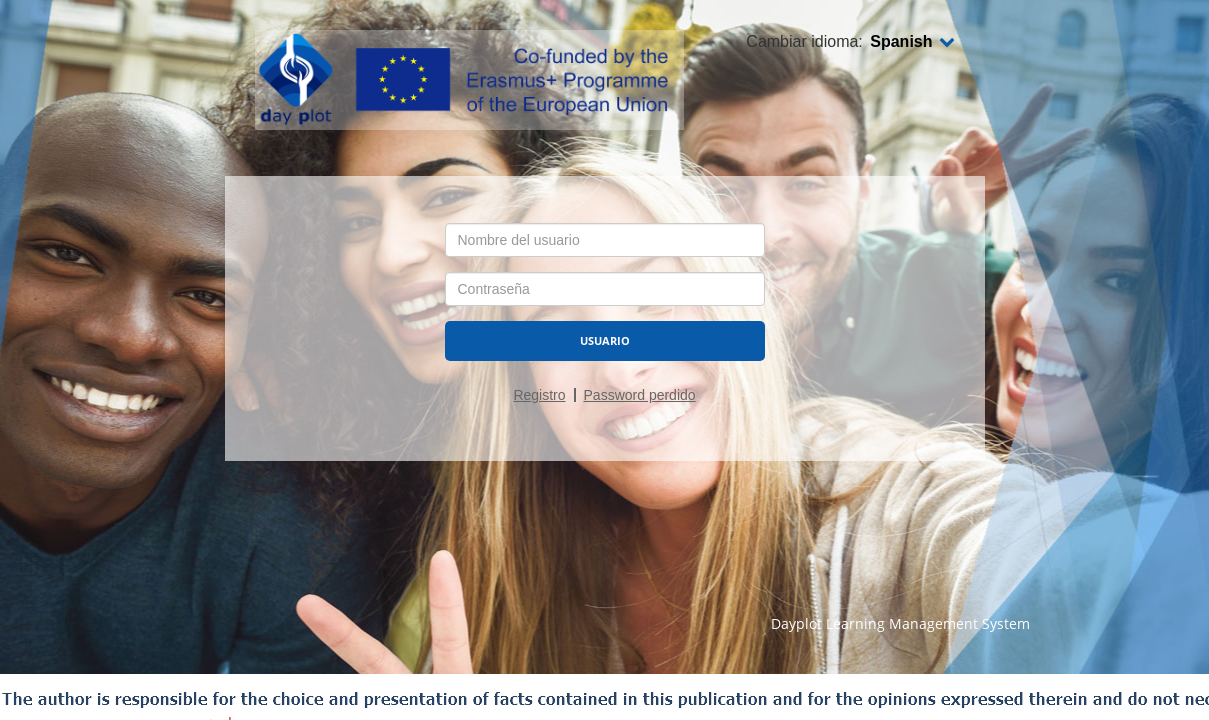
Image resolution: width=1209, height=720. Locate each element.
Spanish (912, 41)
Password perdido (640, 395)
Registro (539, 395)
